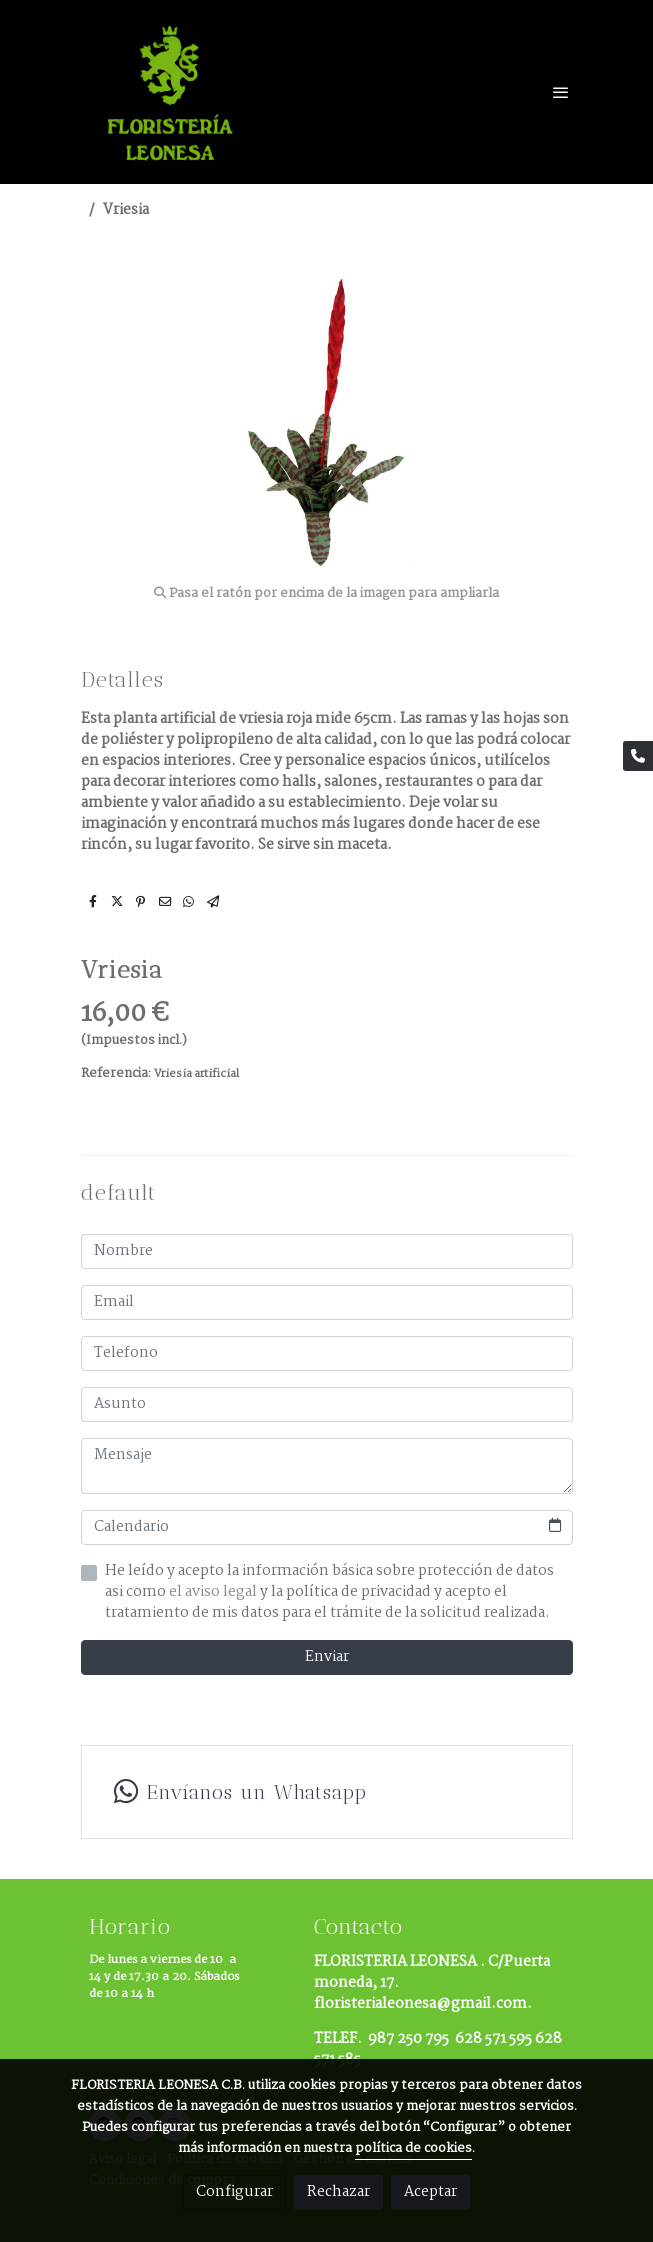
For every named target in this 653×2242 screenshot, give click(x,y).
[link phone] (638, 756)
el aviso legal (214, 1592)
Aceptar (430, 2192)
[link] (173, 92)
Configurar (234, 2192)
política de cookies (413, 2148)
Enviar (327, 1657)
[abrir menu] (561, 92)
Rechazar (338, 2192)
